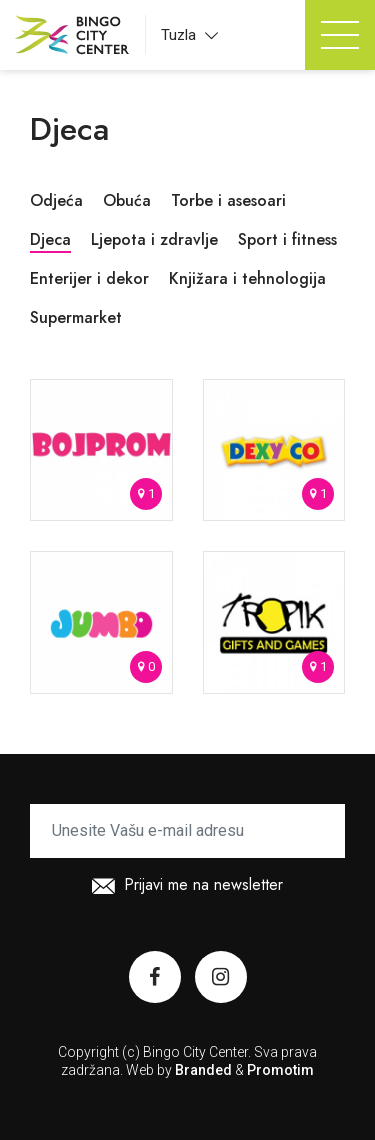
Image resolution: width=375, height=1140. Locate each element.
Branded (203, 1070)
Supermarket (76, 317)
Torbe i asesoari (228, 200)
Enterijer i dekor (89, 278)
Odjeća (56, 200)
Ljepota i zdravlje (154, 239)
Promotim (280, 1070)
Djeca (50, 239)
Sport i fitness (287, 239)
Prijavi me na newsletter (187, 887)
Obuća (127, 200)
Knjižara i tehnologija (247, 278)
